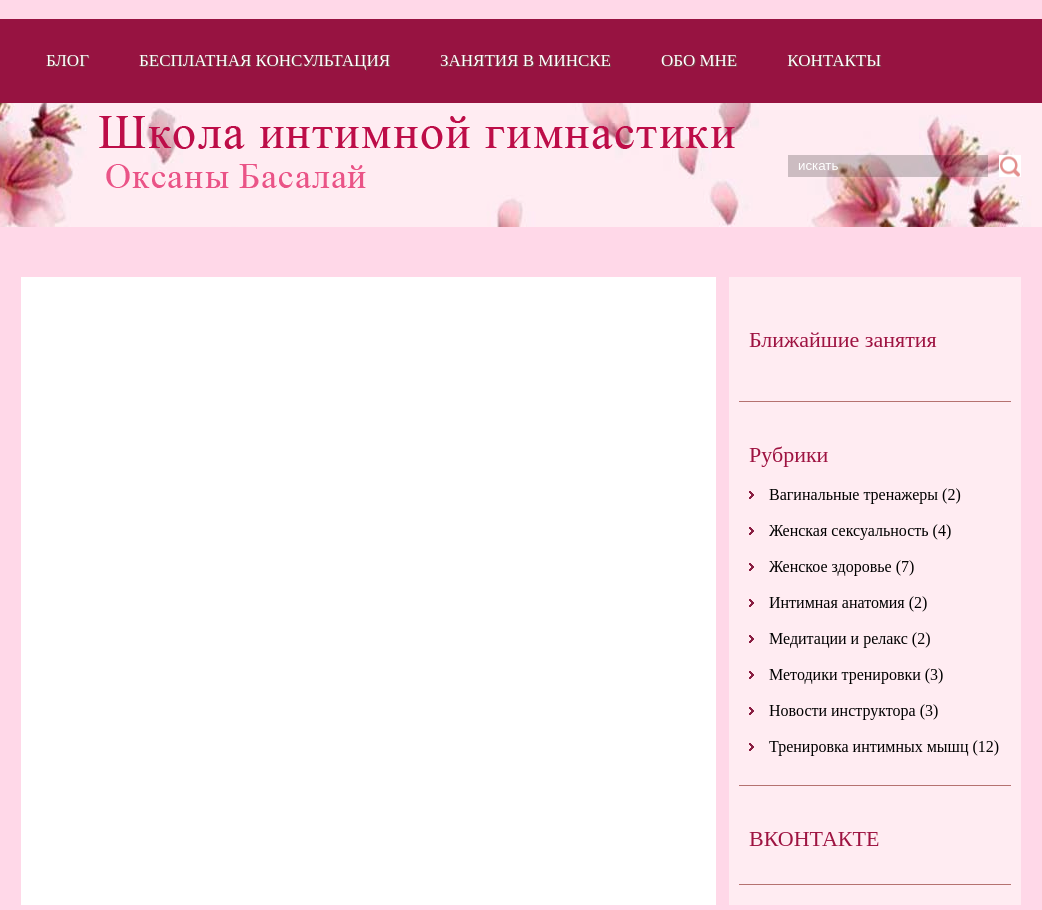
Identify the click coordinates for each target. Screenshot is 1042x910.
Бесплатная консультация (264, 60)
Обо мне (699, 60)
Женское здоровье (830, 566)
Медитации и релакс (838, 638)
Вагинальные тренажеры (853, 494)
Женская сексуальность (849, 530)
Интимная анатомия (837, 602)
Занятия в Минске (525, 60)
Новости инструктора (842, 710)
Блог (67, 60)
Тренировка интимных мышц (868, 746)
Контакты (834, 60)
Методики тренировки (845, 674)
